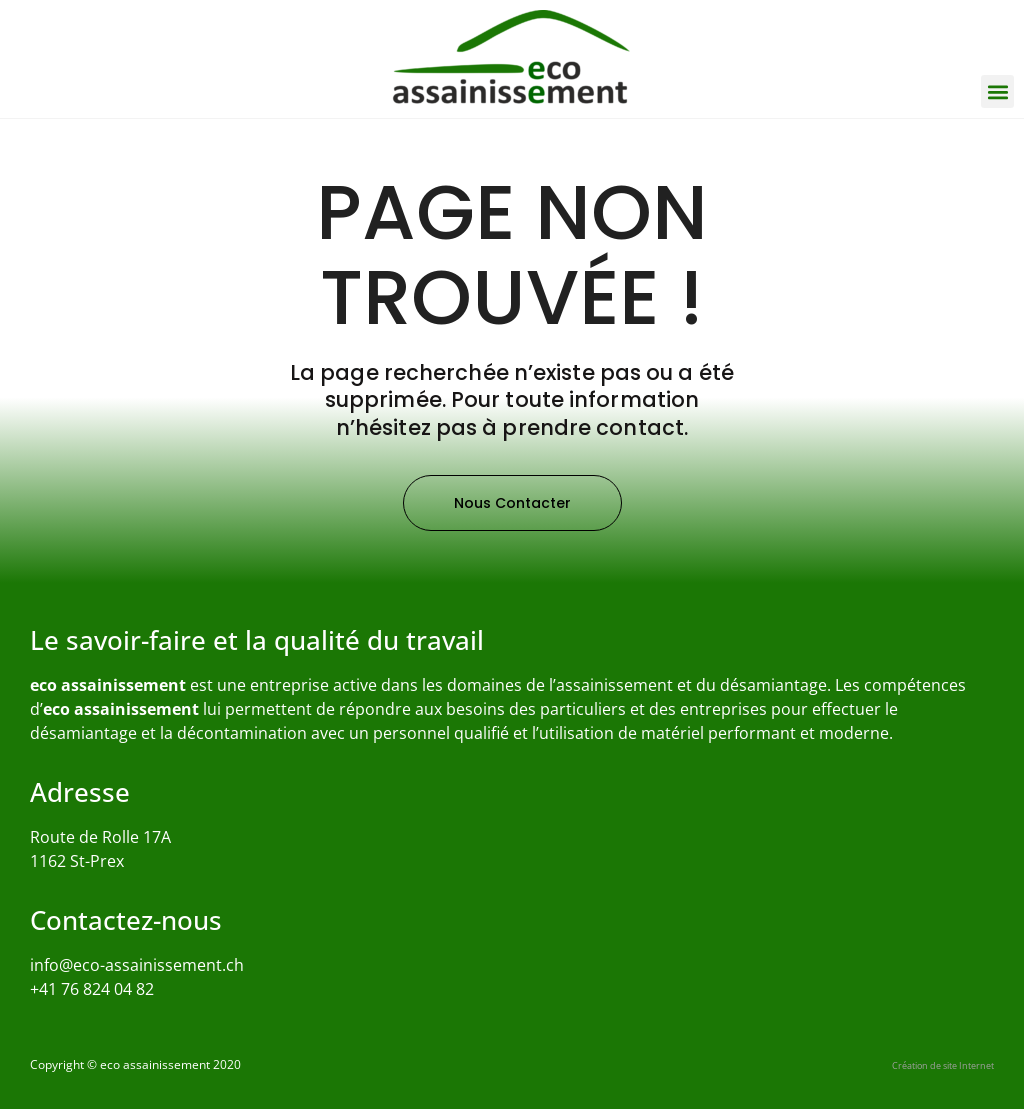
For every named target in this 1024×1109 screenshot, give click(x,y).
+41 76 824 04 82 (92, 989)
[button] (997, 91)
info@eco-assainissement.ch (137, 965)
